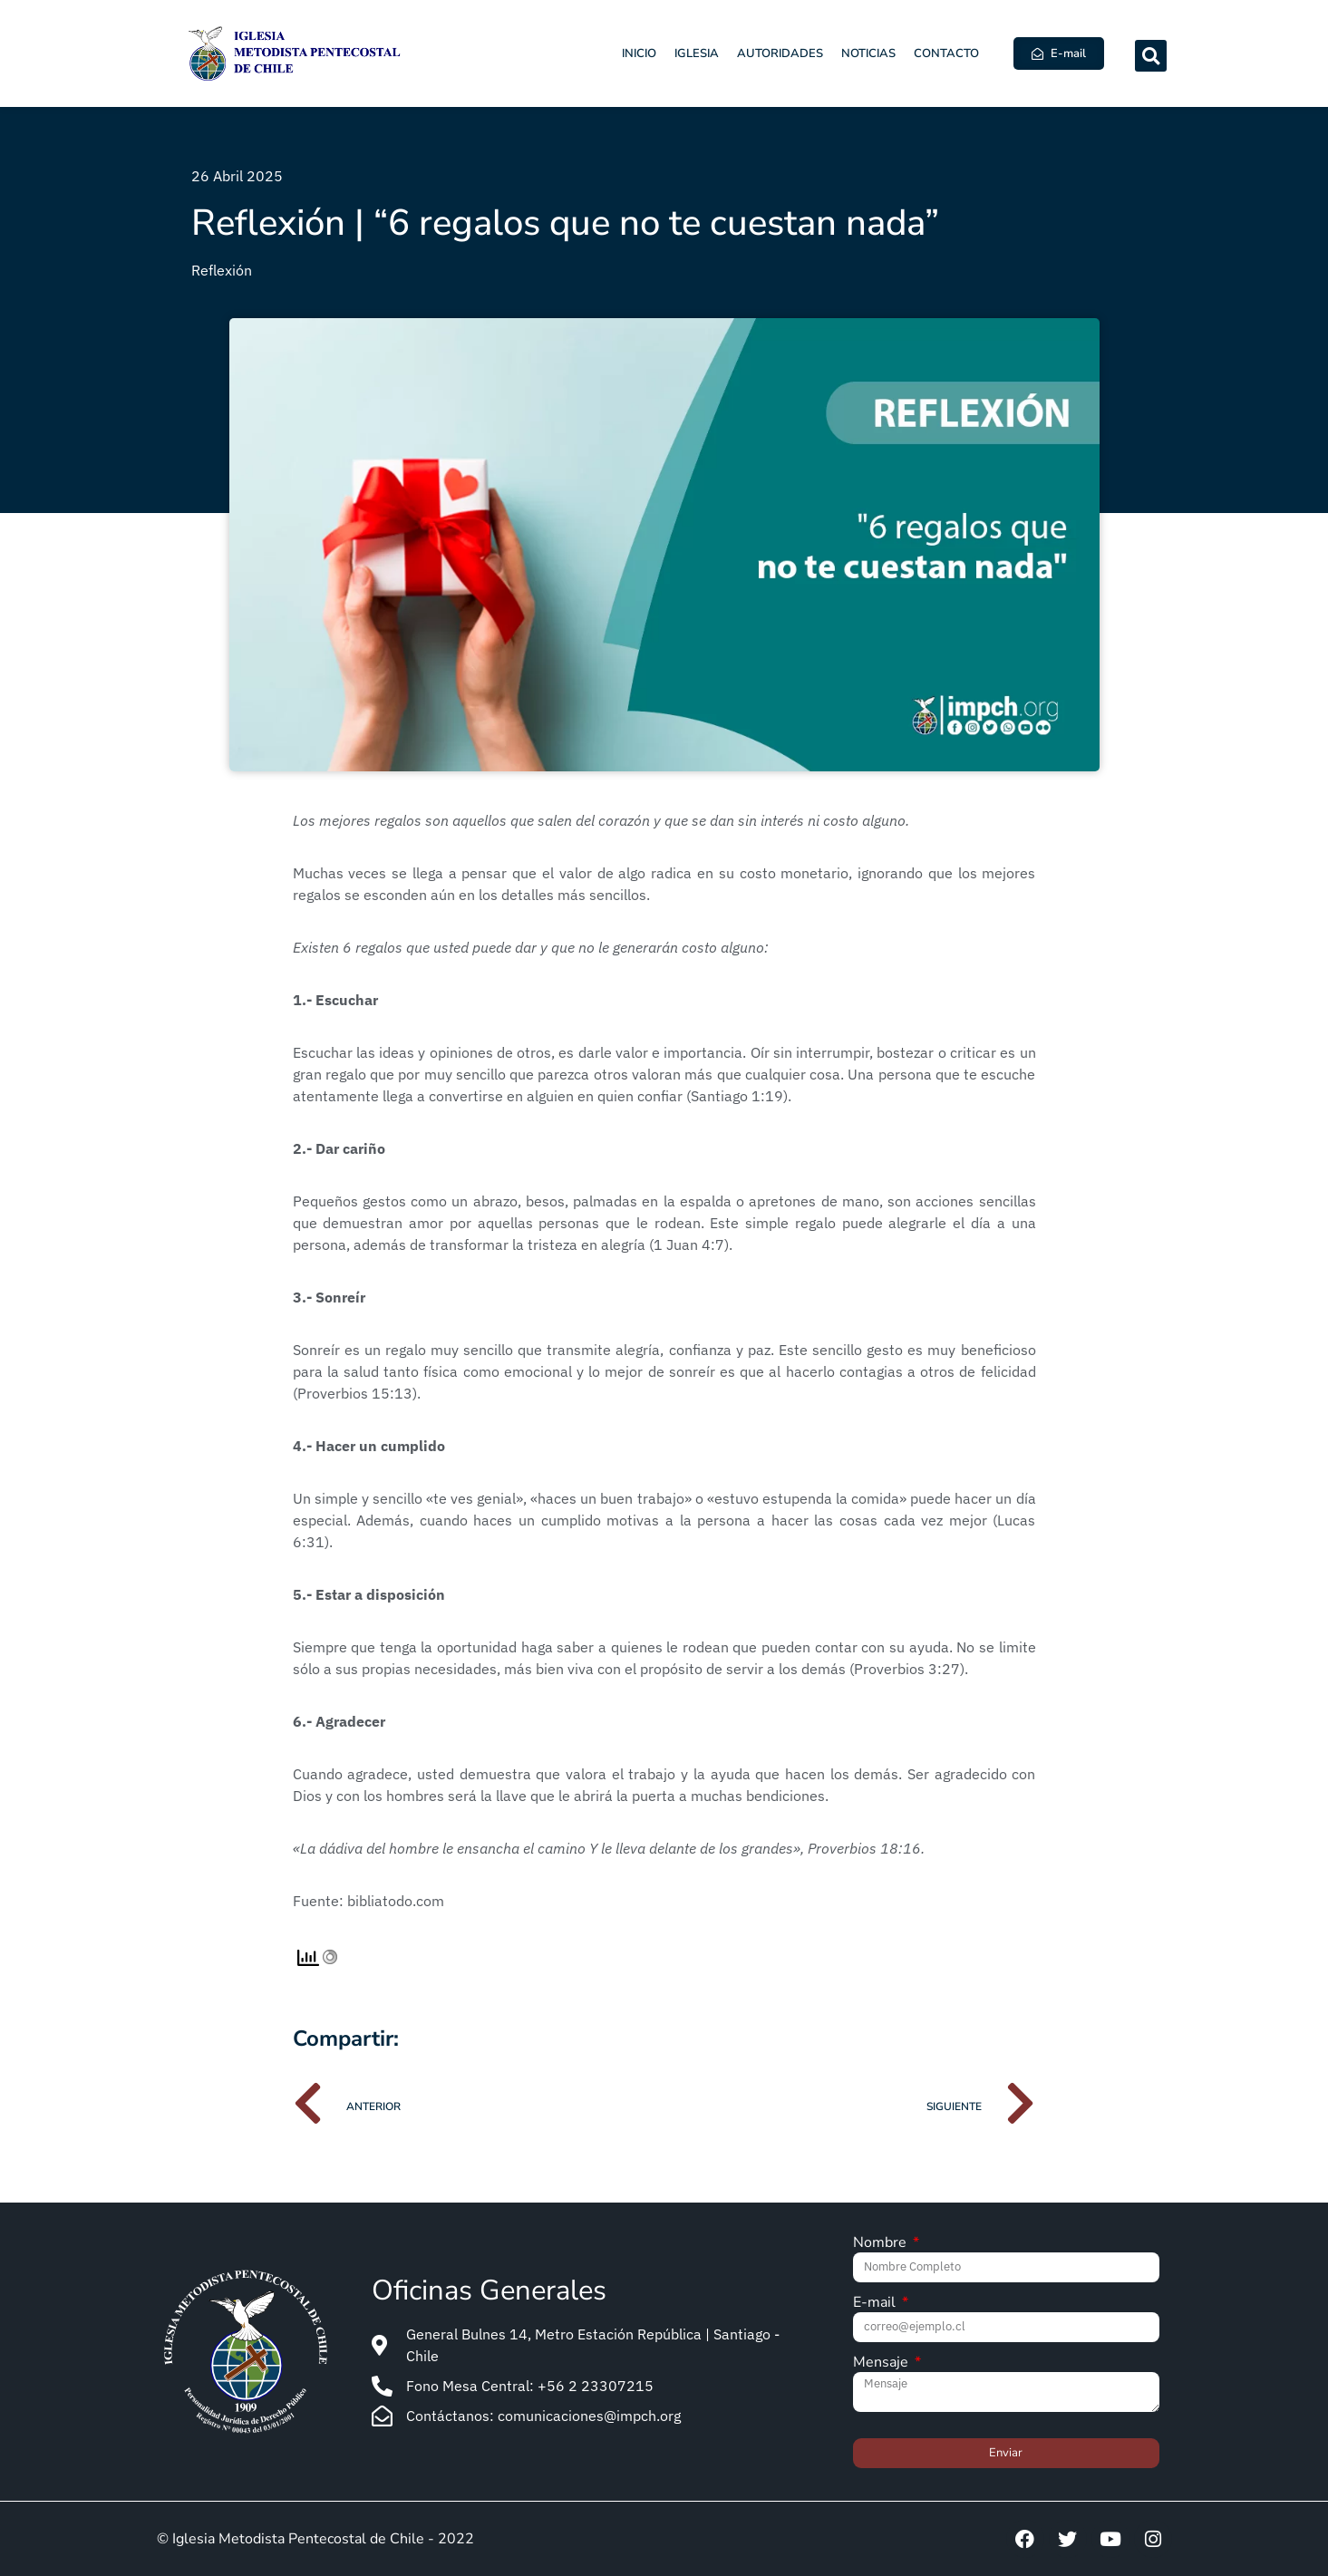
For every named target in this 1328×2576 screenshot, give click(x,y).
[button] (1151, 56)
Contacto (946, 53)
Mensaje (882, 2363)
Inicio (639, 53)
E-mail (876, 2303)
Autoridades (780, 53)
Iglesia (696, 53)
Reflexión (221, 270)
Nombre (881, 2243)
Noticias (868, 53)
